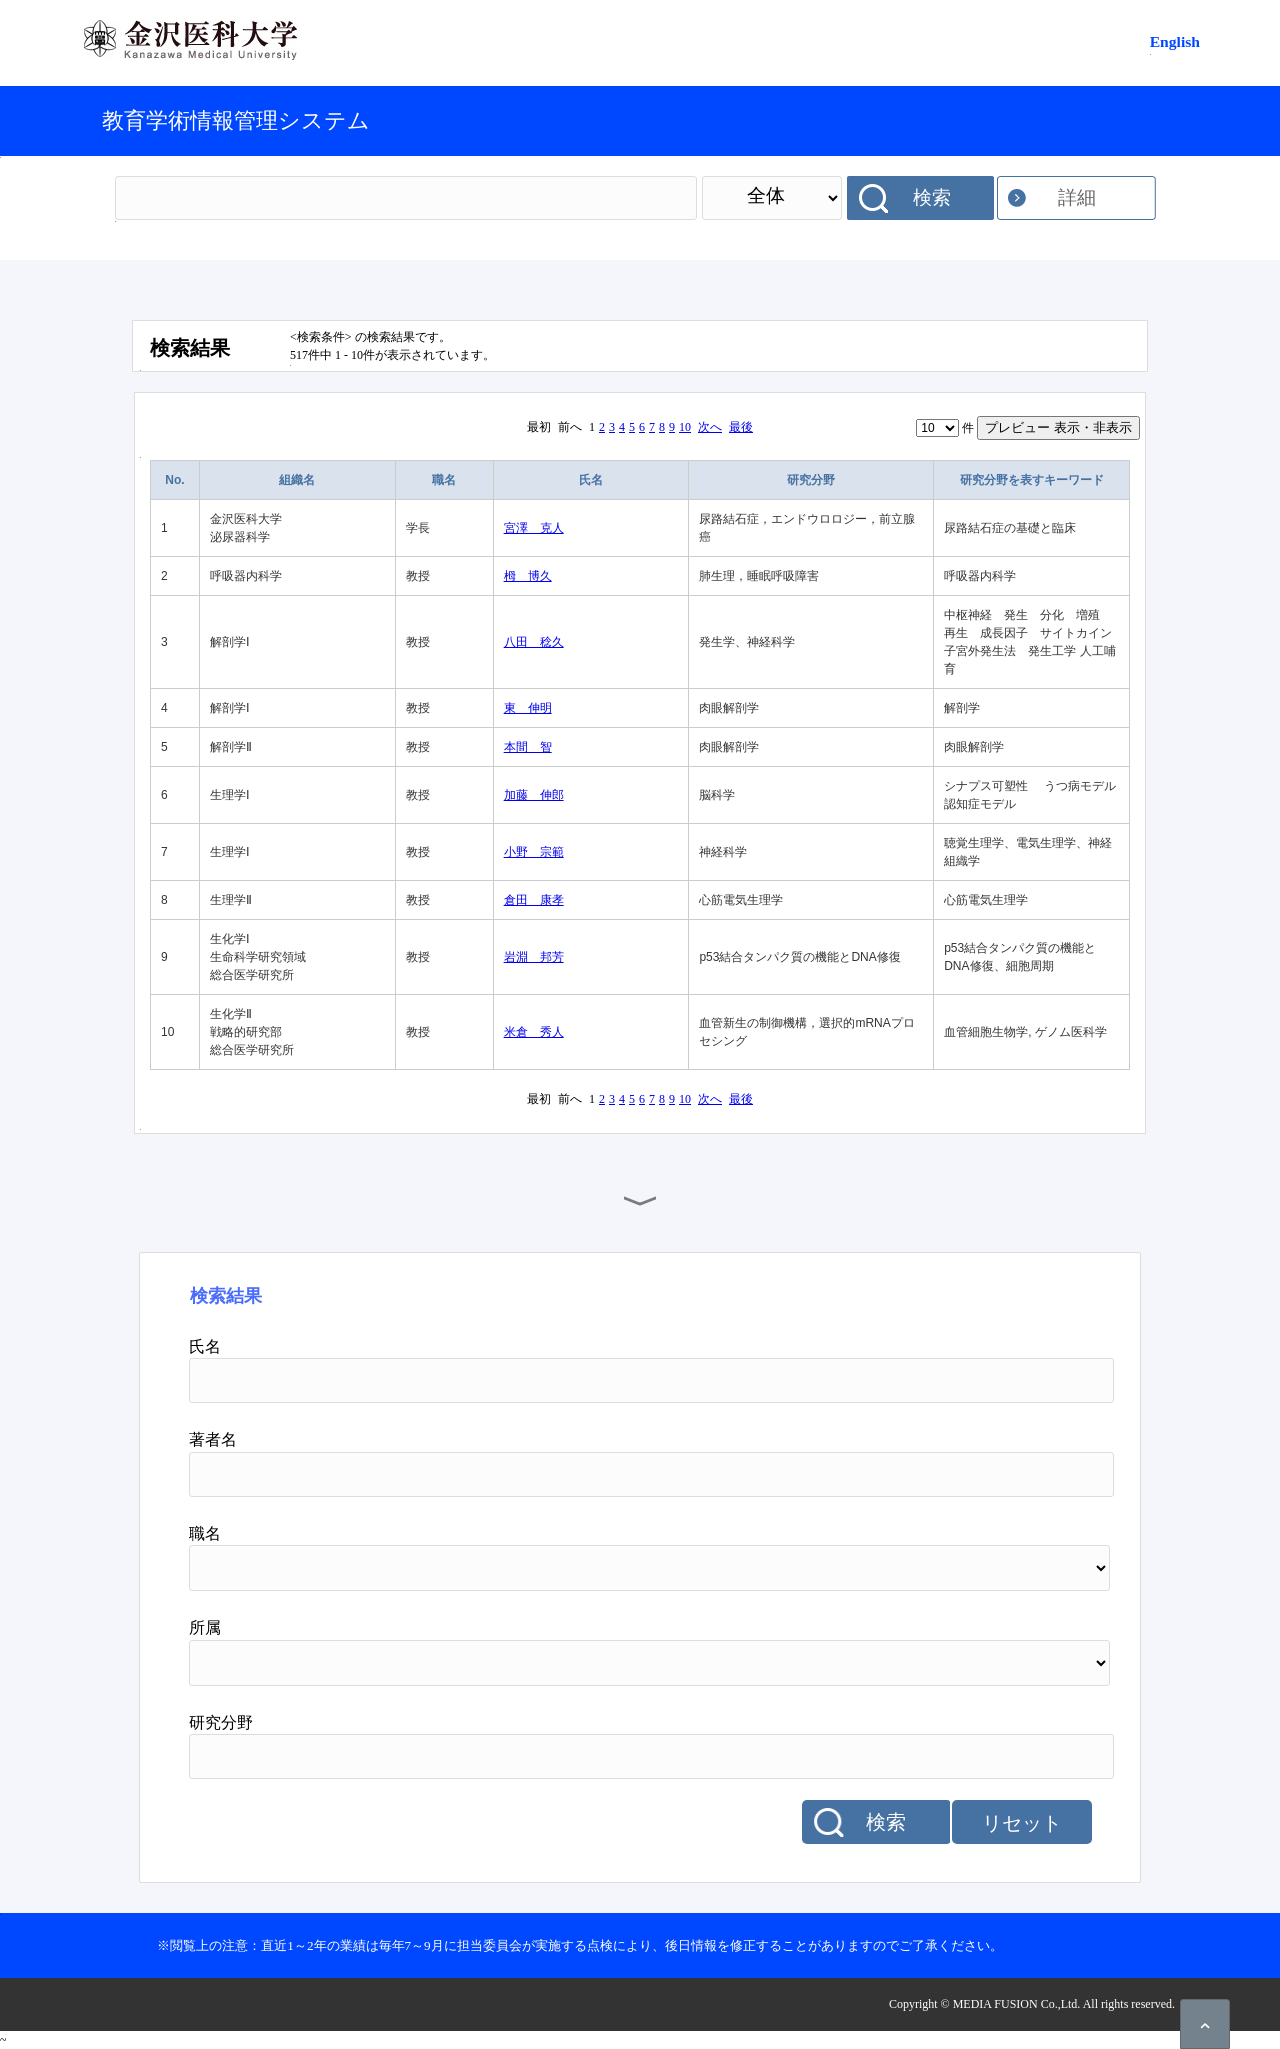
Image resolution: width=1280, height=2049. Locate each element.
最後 (741, 427)
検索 (932, 197)
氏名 (591, 480)
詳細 (1077, 197)
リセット (1022, 1823)
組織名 (297, 480)
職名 (444, 480)
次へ (710, 427)
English (1175, 41)
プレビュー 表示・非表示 (1058, 427)
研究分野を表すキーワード (1032, 480)
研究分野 (811, 480)
